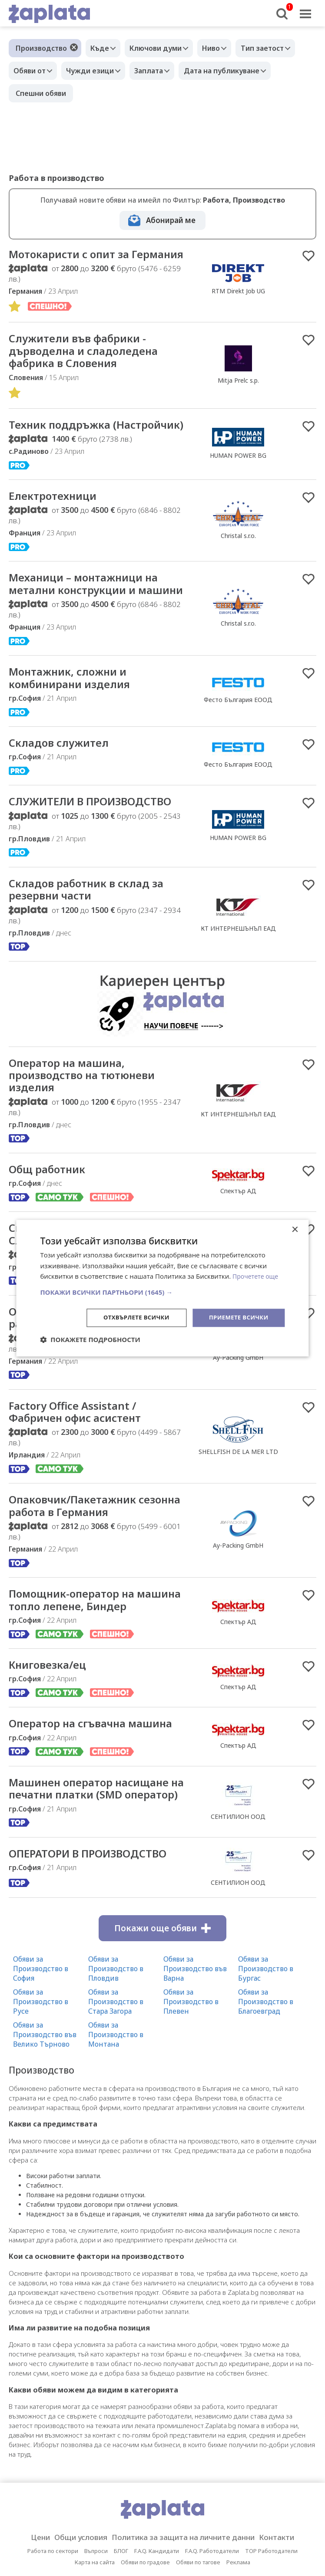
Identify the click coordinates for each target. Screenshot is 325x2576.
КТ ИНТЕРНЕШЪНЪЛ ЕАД (238, 976)
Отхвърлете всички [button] (130, 1317)
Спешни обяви (41, 93)
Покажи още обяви (162, 2002)
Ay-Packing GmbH (238, 1411)
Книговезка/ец (50, 1724)
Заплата (159, 70)
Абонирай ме (171, 220)
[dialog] (162, 1288)
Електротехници (56, 526)
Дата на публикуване (236, 70)
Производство (41, 48)
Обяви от (32, 70)
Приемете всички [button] (236, 1317)
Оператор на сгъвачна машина (98, 1783)
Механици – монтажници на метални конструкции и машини (89, 621)
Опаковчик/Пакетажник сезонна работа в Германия (87, 1371)
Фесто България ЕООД (238, 745)
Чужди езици (96, 70)
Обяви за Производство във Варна (195, 2042)
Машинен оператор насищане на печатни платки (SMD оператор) (95, 1856)
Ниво (222, 48)
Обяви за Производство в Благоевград (265, 2075)
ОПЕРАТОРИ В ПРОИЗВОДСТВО (95, 1928)
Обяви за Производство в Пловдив (115, 2042)
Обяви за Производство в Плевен (191, 2075)
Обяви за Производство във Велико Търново (44, 2108)
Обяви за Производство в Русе (40, 2075)
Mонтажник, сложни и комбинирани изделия (74, 723)
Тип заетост (276, 48)
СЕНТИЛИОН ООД (238, 1884)
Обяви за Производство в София (40, 2042)
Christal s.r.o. (238, 565)
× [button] (295, 1229)
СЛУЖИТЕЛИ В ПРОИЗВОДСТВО (98, 848)
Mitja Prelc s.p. (238, 395)
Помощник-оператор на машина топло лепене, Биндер (97, 1658)
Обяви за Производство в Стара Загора (115, 2075)
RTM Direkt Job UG (238, 298)
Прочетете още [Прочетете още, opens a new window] (256, 1275)
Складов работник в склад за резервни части (92, 937)
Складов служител (62, 789)
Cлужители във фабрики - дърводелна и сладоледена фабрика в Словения (89, 366)
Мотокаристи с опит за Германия (74, 261)
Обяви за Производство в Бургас (265, 2042)
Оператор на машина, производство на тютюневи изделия (88, 1125)
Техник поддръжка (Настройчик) (63, 447)
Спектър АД (238, 1680)
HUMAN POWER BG (238, 478)
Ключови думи (162, 48)
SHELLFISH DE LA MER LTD (238, 1507)
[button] (162, 1292)
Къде (102, 48)
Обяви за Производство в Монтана (115, 2108)
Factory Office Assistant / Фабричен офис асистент (81, 1467)
